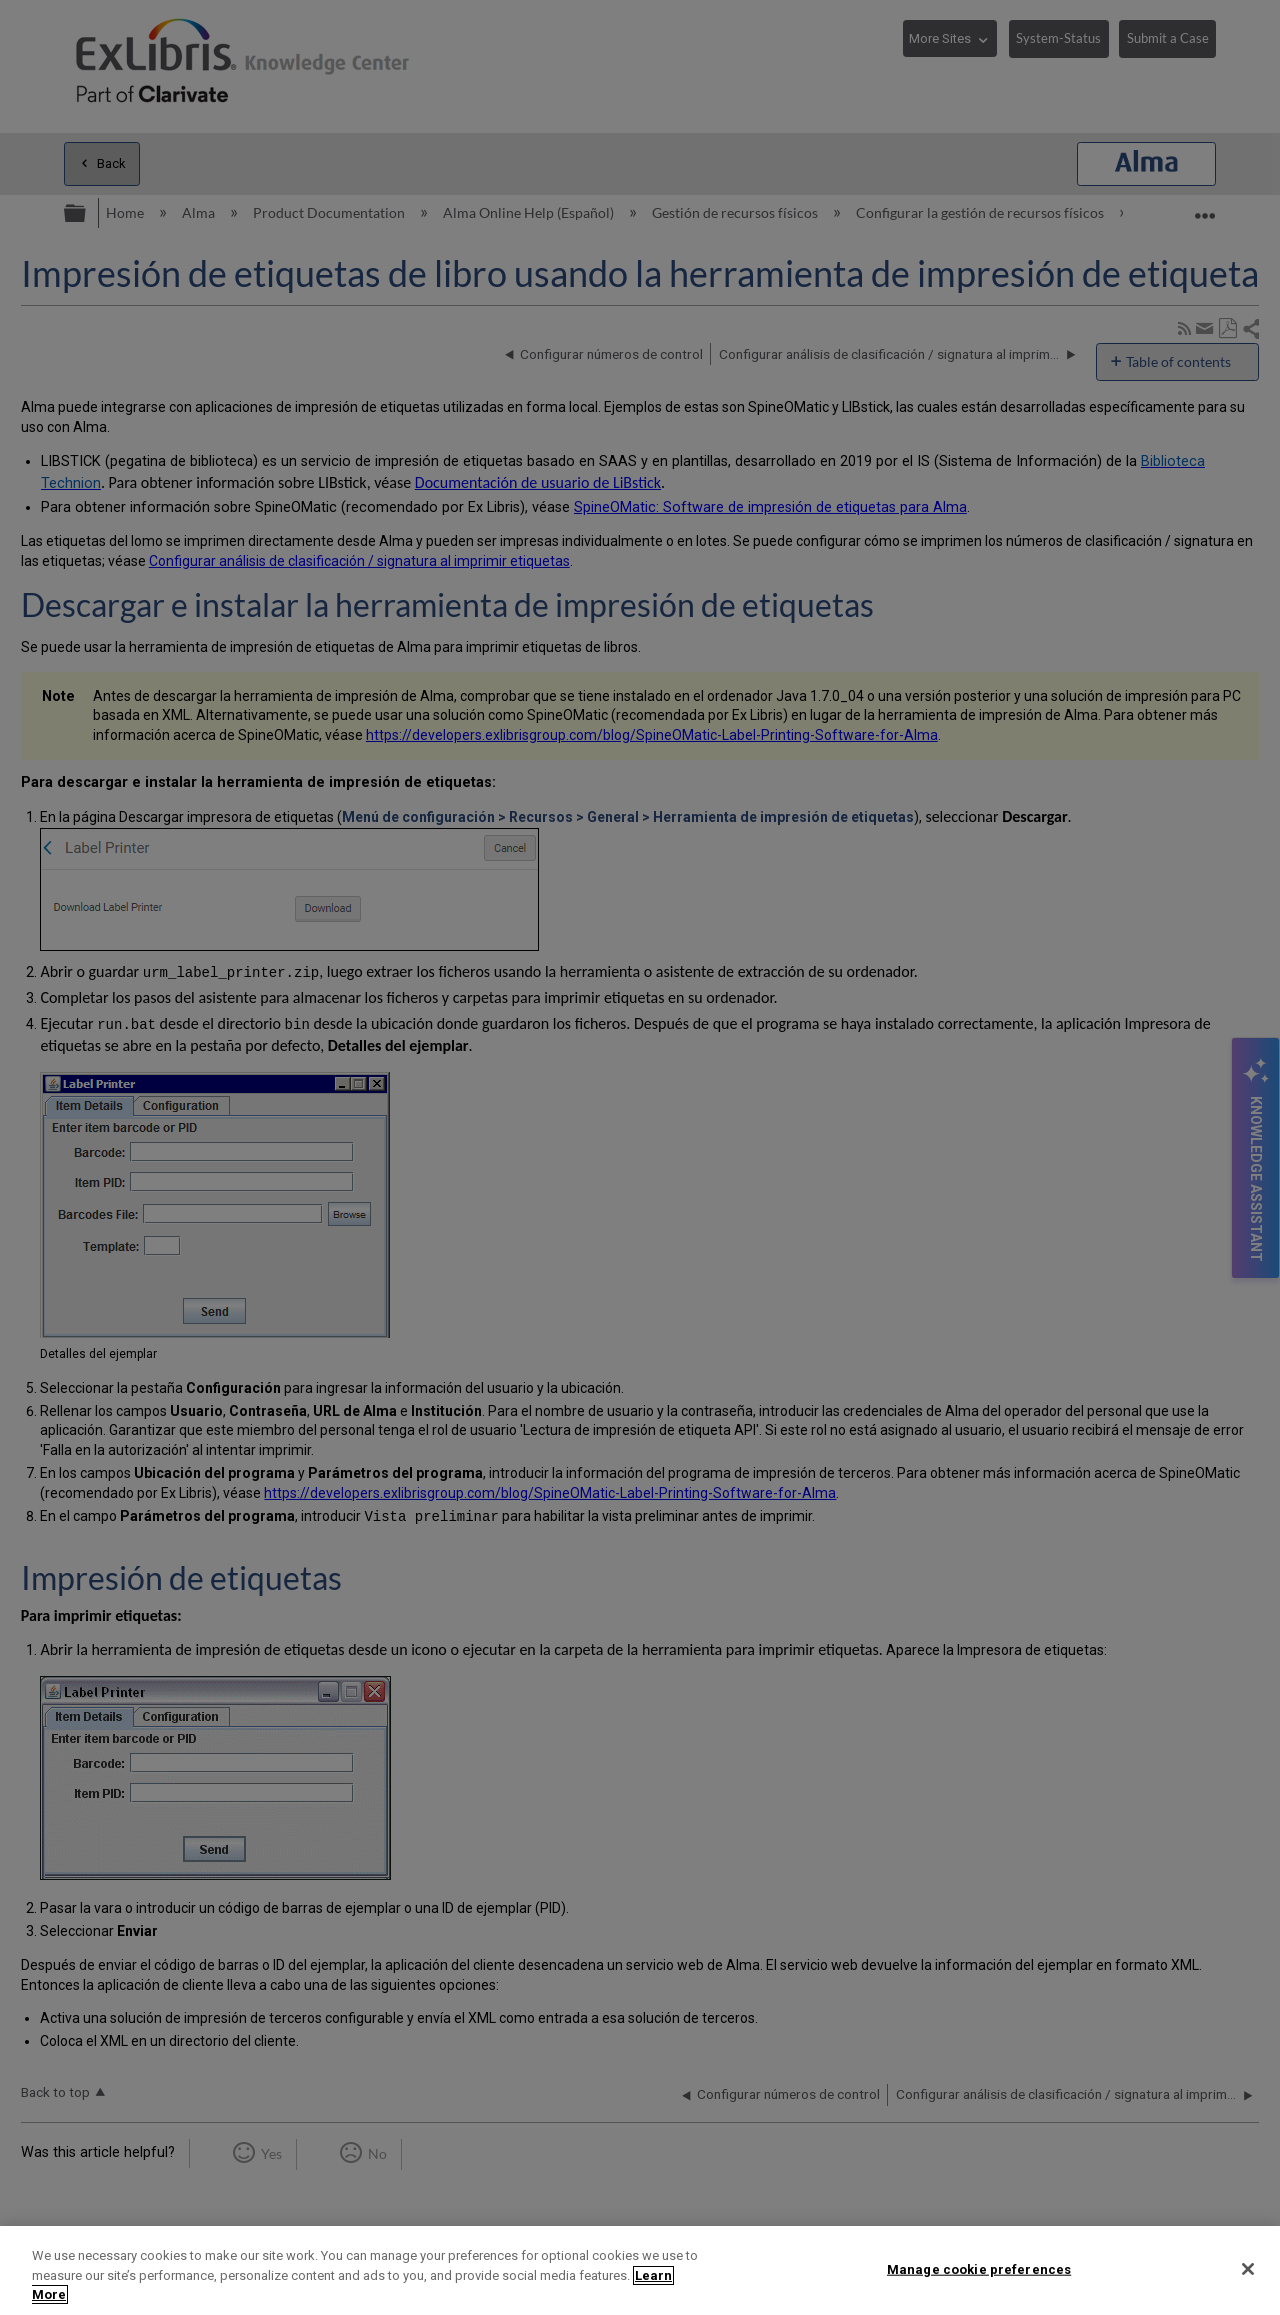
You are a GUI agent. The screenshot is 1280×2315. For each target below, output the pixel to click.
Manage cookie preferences (979, 2268)
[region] (640, 2270)
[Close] (1248, 2269)
